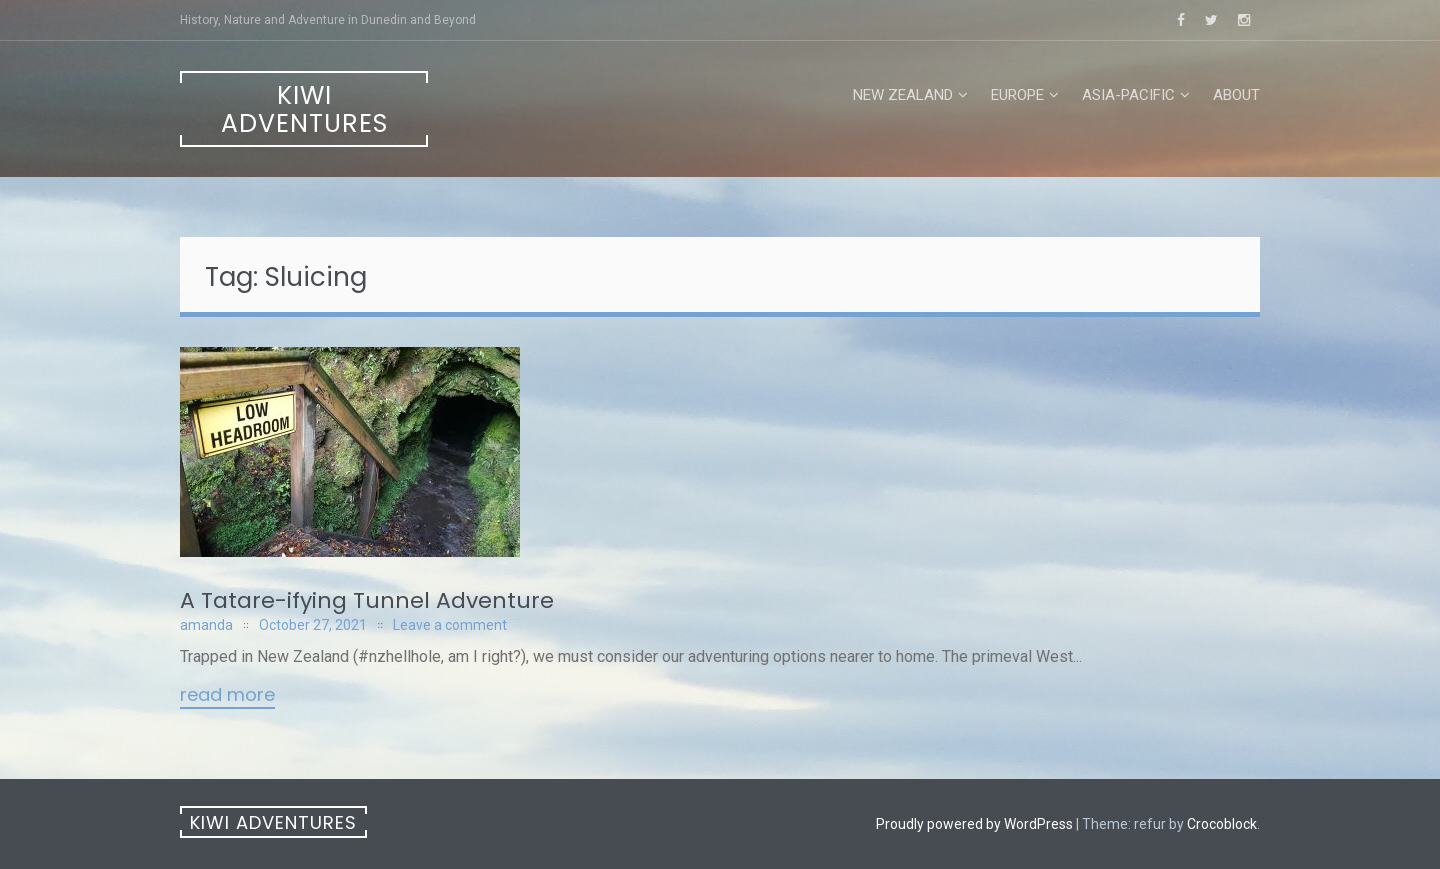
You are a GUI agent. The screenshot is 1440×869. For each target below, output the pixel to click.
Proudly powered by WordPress (974, 824)
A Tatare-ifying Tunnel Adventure (367, 600)
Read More (227, 696)
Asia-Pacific (1128, 95)
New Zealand (903, 95)
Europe (1017, 95)
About (1236, 95)
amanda (206, 625)
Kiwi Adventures (304, 109)
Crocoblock (1222, 824)
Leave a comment (450, 625)
